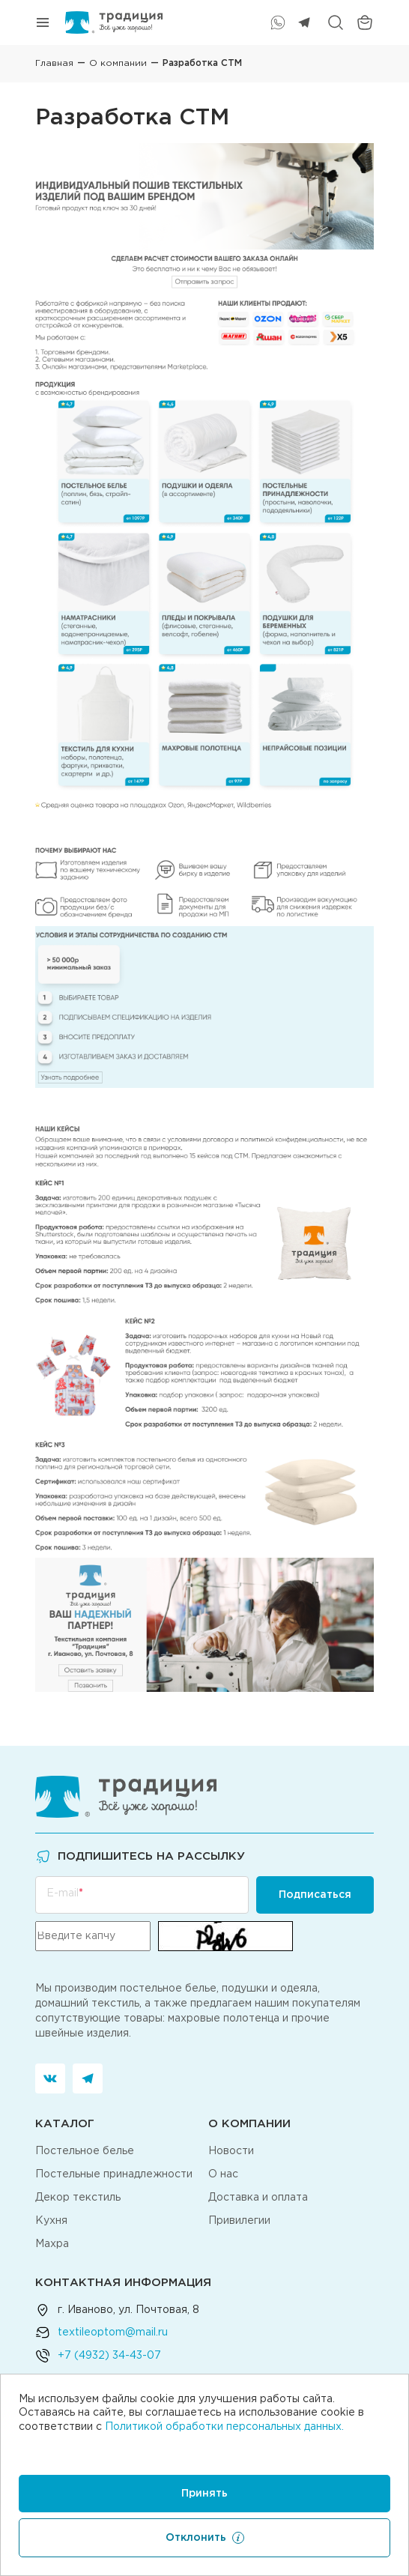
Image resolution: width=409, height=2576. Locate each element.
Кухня (51, 2220)
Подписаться (315, 1894)
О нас (223, 2174)
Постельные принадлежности (114, 2174)
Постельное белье (84, 2151)
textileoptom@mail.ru (113, 2332)
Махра (52, 2244)
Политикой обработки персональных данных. (224, 2426)
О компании (118, 63)
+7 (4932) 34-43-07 (109, 2355)
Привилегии (239, 2220)
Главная (54, 63)
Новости (231, 2151)
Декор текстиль (78, 2197)
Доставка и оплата (258, 2197)
